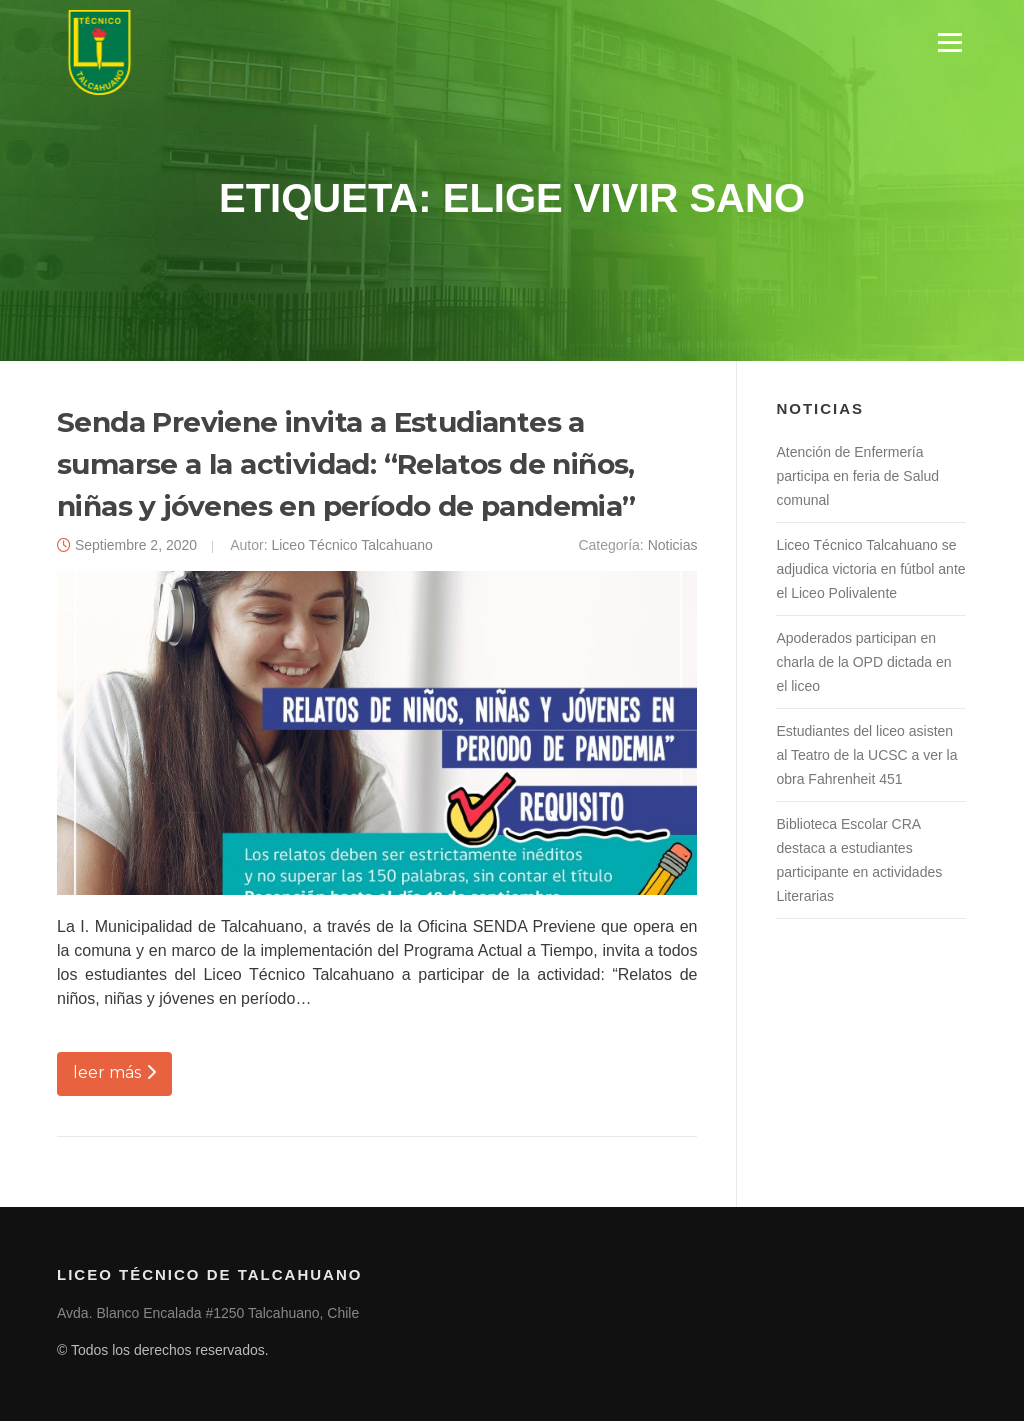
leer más (114, 1072)
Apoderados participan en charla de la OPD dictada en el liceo (863, 662)
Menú (949, 42)
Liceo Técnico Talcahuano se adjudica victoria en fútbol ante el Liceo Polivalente (870, 569)
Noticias (673, 545)
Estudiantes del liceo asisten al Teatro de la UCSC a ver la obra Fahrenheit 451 (866, 755)
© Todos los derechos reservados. (163, 1350)
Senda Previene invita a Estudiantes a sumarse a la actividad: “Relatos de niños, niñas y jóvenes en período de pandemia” (346, 464)
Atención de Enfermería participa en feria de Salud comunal (857, 476)
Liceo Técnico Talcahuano (351, 545)
